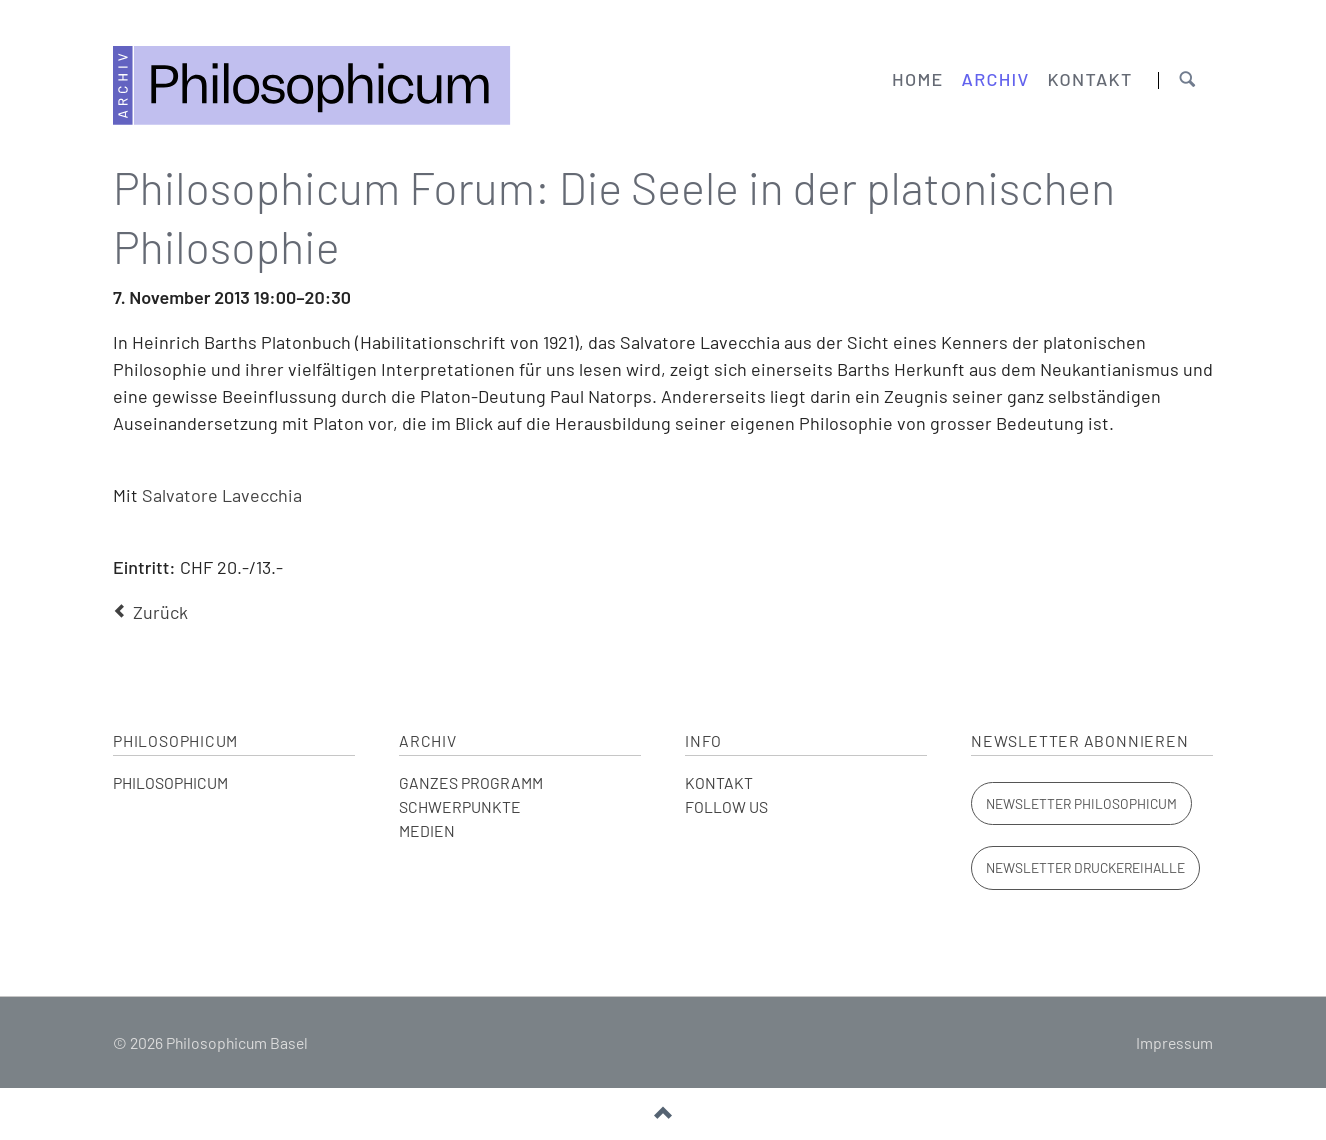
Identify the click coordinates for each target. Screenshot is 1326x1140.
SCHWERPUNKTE (460, 806)
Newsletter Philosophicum (1081, 803)
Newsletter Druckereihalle (1085, 867)
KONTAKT (719, 782)
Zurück (160, 612)
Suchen (1187, 80)
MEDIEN (427, 830)
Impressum (1174, 1042)
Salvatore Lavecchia (222, 495)
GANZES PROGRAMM (471, 782)
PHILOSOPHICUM (170, 782)
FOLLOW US (726, 806)
